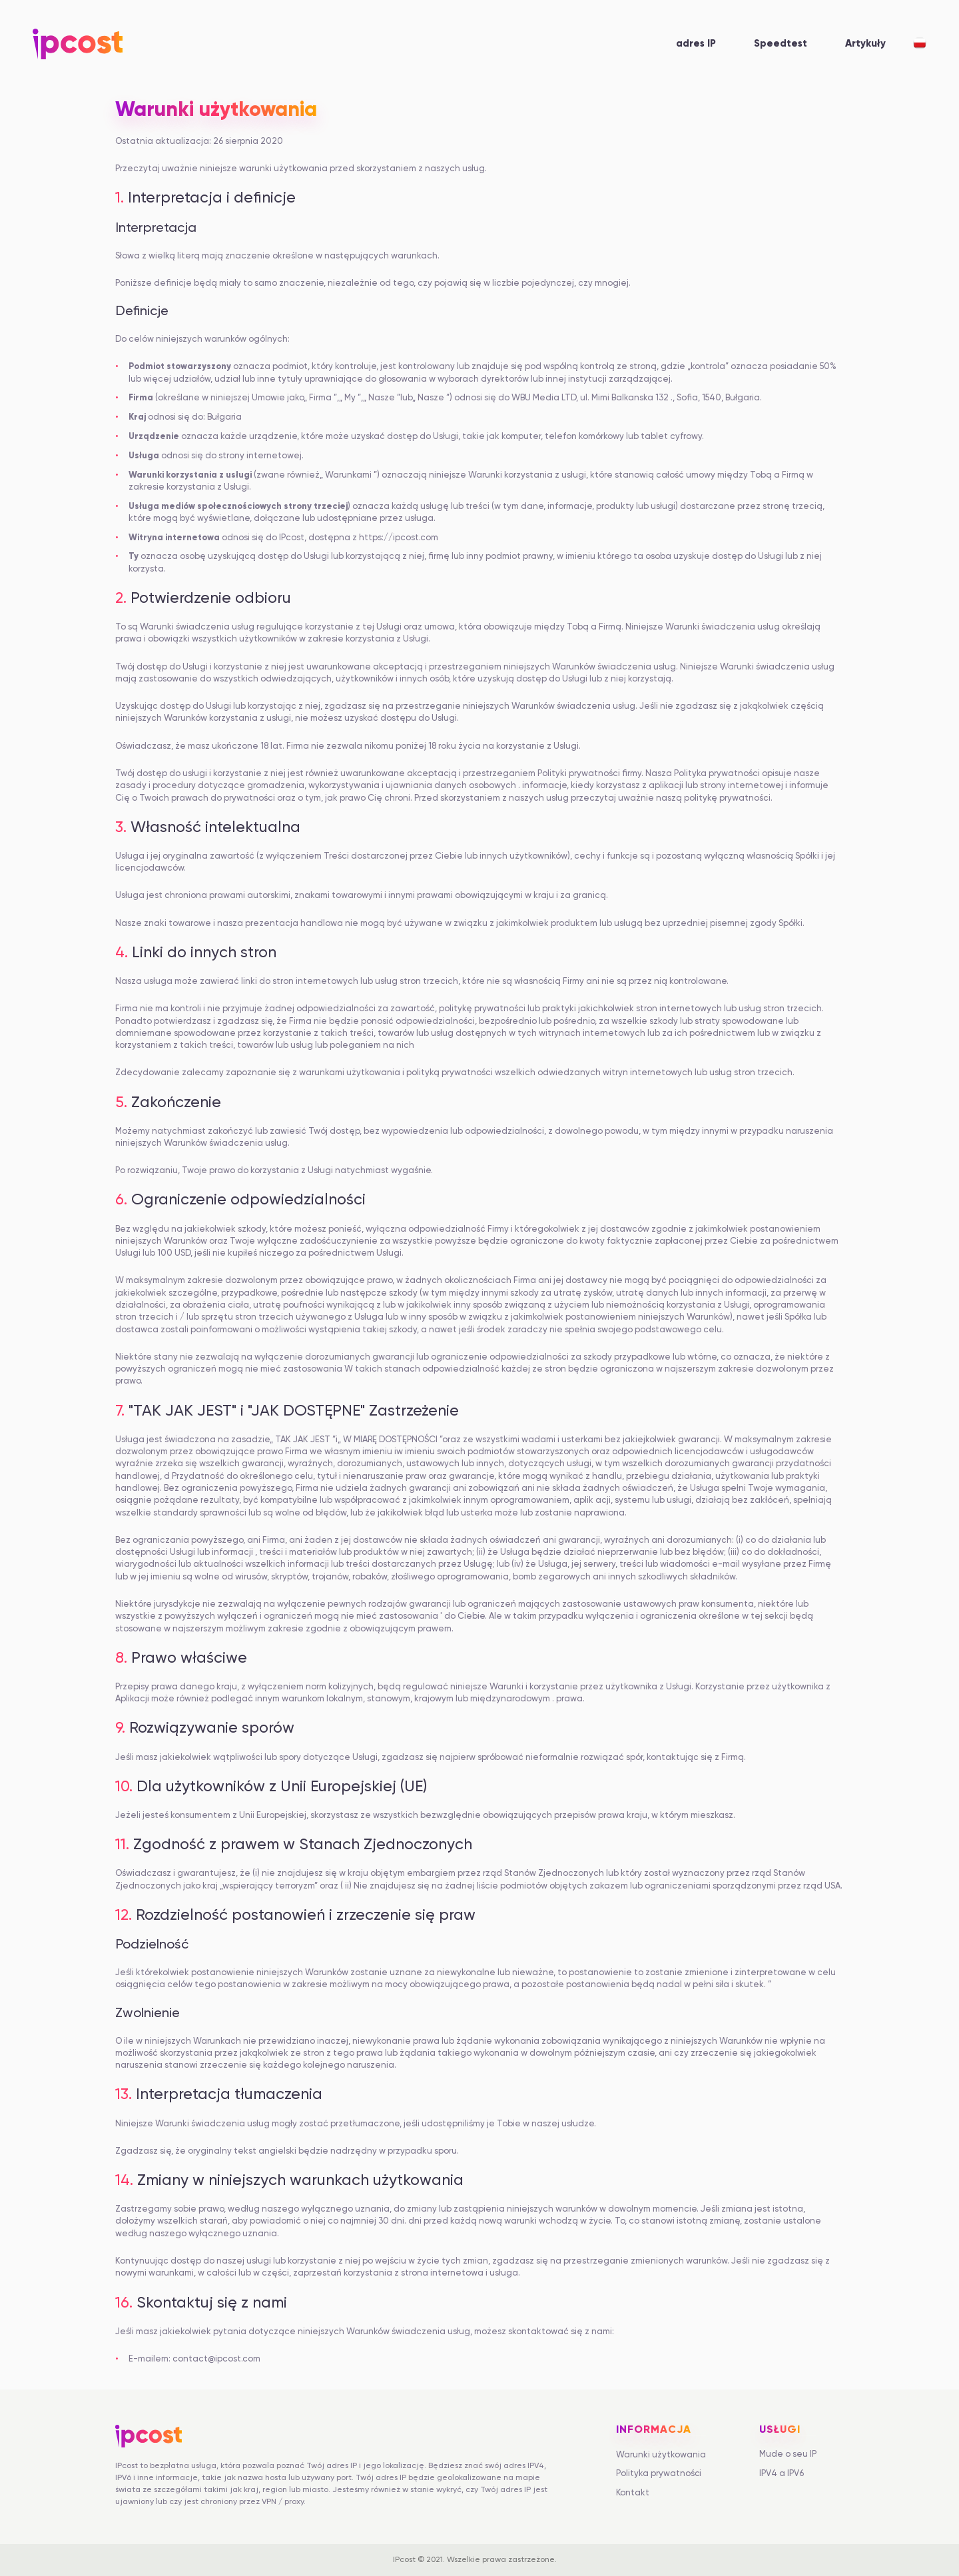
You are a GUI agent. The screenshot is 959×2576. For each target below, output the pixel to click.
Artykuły (865, 44)
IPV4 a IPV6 (781, 2473)
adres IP (696, 44)
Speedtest (780, 44)
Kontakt (632, 2493)
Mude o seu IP (787, 2454)
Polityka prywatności (658, 2473)
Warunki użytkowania (661, 2455)
